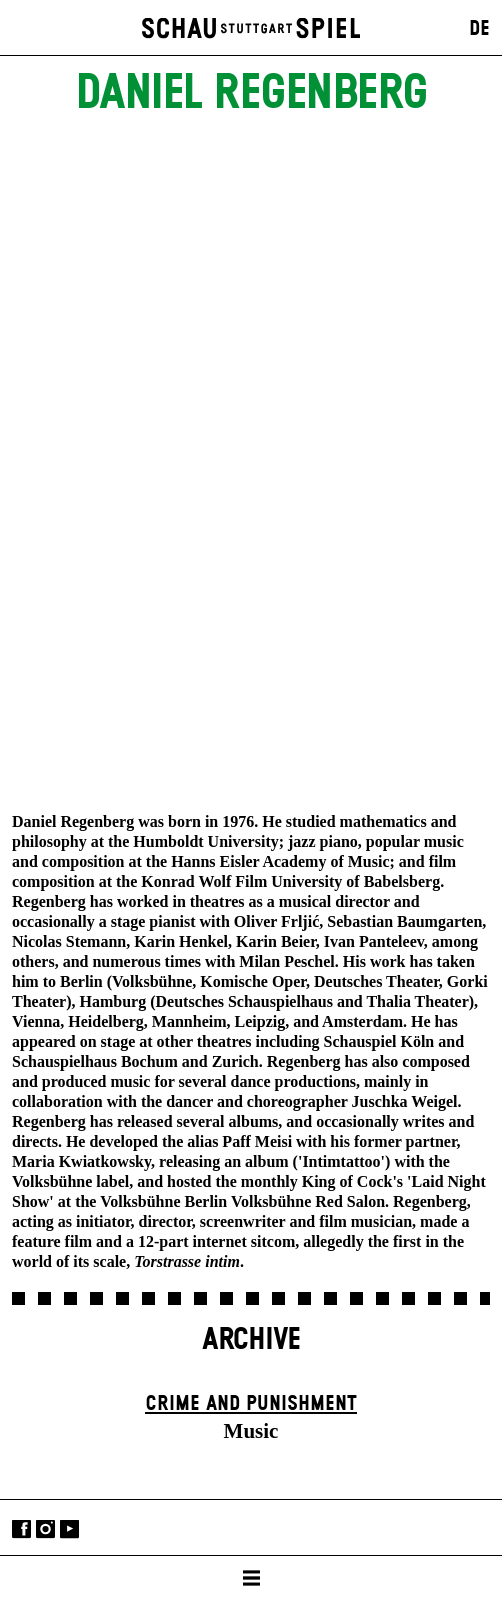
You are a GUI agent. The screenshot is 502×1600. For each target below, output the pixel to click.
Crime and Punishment (251, 1404)
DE (479, 29)
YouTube (69, 1529)
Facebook (21, 1529)
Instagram (45, 1529)
